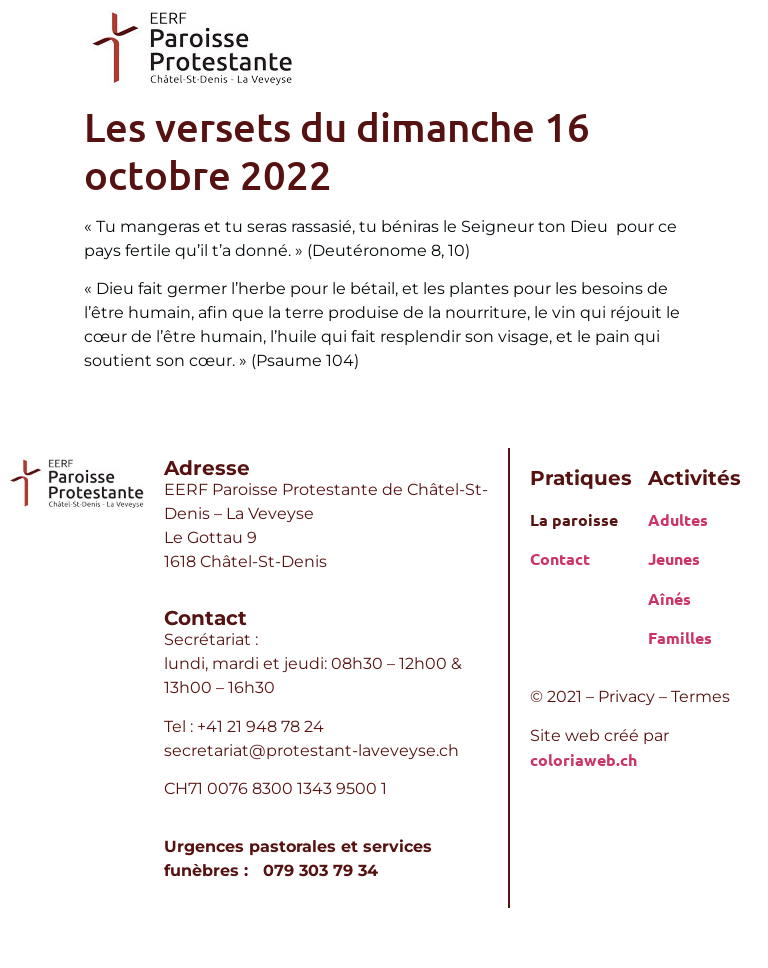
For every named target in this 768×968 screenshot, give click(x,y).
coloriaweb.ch (583, 759)
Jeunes (674, 558)
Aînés (669, 598)
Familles (680, 637)
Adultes (678, 519)
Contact (560, 558)
